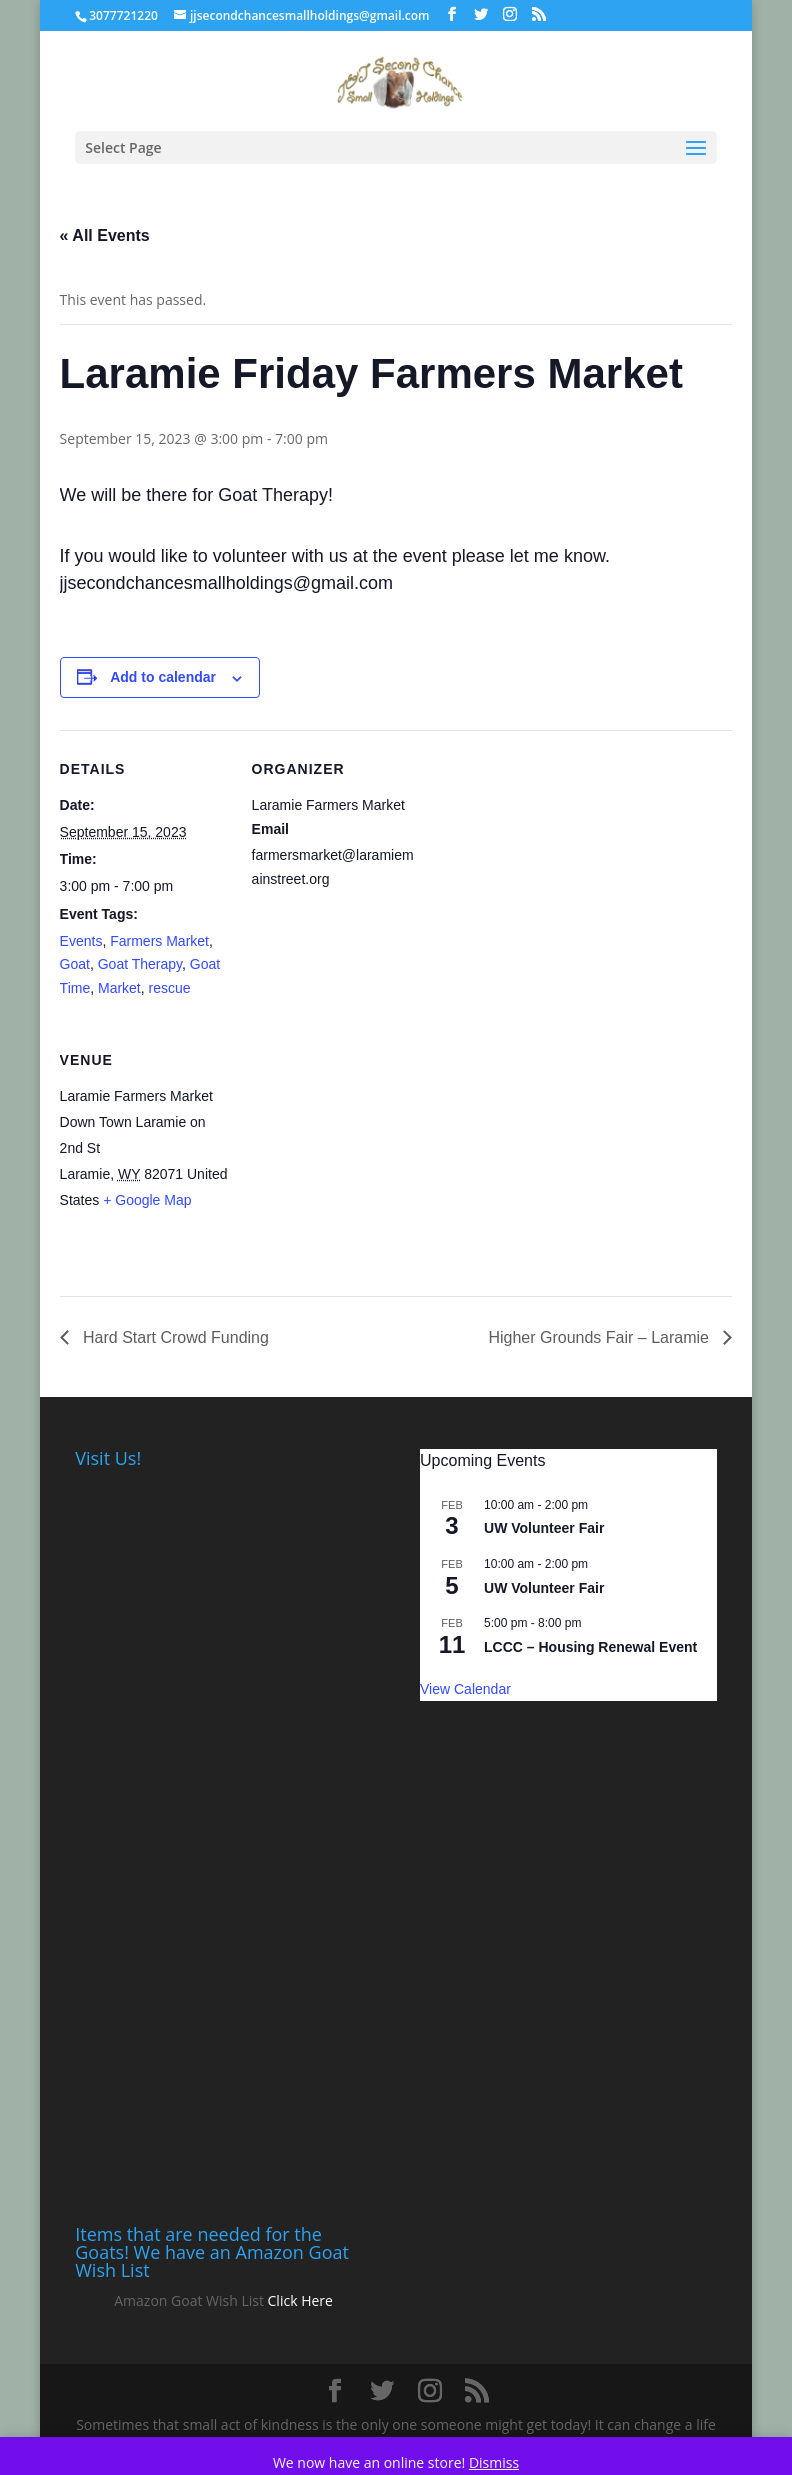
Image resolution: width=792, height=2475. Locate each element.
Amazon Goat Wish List (189, 2300)
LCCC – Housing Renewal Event (590, 1647)
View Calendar (465, 1689)
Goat (75, 964)
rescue (170, 988)
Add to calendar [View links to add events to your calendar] (163, 677)
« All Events (105, 235)
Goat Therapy (140, 964)
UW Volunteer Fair (544, 1528)
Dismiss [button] (494, 2462)
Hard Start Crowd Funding (174, 1337)
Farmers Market (159, 941)
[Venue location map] (357, 1158)
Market (119, 988)
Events (81, 941)
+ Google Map (147, 1200)
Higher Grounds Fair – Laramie (600, 1337)
